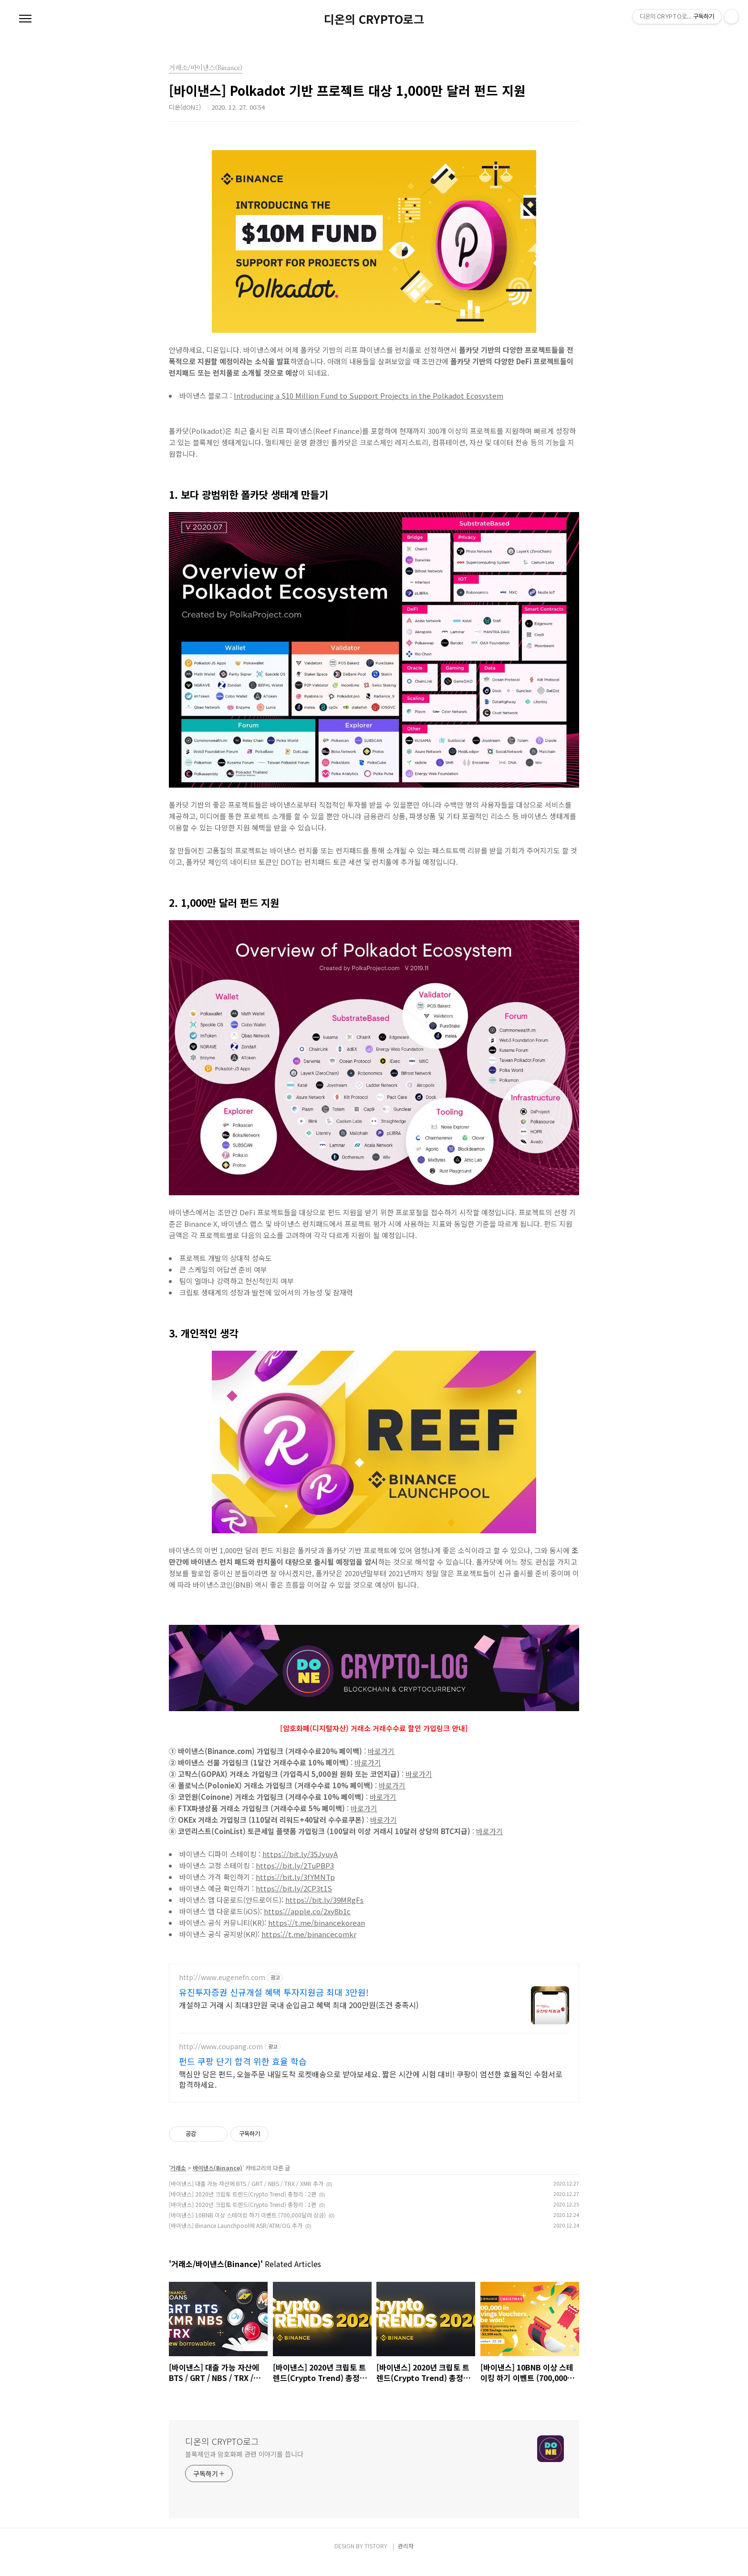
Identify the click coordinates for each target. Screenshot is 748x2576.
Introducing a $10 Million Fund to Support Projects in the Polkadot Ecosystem (368, 395)
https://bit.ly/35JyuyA (300, 1854)
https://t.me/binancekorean (316, 1923)
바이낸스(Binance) (217, 2179)
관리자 (406, 2557)
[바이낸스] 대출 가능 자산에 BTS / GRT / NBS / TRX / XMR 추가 (246, 2195)
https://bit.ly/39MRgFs (324, 1900)
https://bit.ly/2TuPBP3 (295, 1865)
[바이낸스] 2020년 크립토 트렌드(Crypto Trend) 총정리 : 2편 (242, 2205)
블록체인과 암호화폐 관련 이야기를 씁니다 (244, 2465)
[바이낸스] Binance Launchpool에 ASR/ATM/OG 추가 (235, 2237)
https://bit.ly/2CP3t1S (294, 1888)
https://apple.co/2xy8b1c (307, 1911)
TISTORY (375, 2557)
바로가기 (381, 1751)
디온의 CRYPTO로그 (374, 19)
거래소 (178, 2179)
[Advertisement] (374, 2030)
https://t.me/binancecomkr (308, 1934)
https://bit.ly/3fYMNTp (295, 1877)
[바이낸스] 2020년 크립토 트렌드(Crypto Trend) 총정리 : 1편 (242, 2216)
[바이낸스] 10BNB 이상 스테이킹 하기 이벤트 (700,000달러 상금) (247, 2226)
